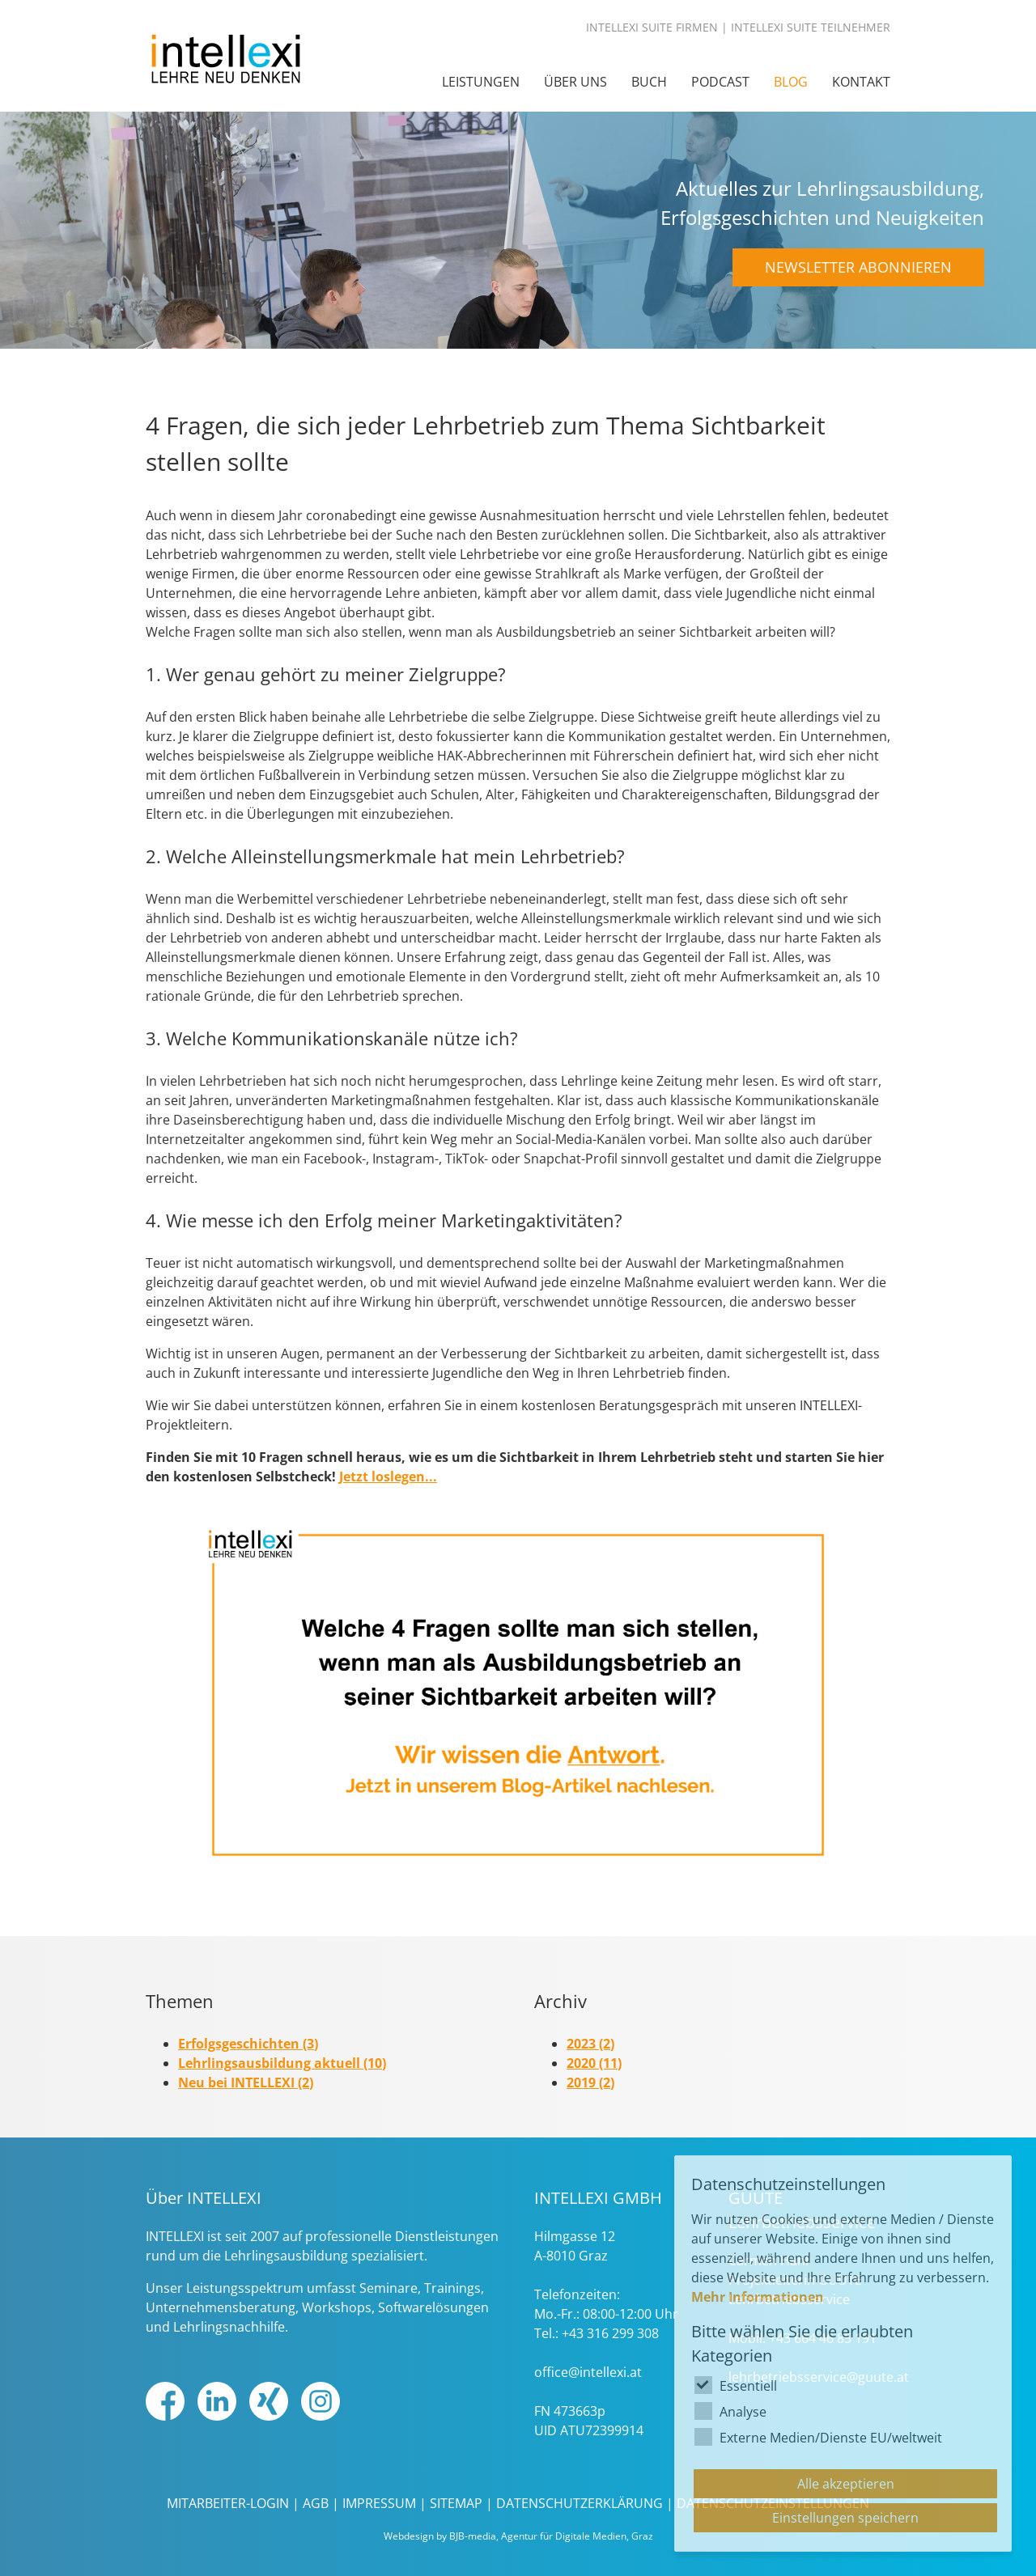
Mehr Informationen (757, 2297)
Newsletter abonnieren (858, 267)
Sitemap (456, 2503)
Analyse (743, 2412)
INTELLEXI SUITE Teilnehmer (810, 27)
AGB (316, 2503)
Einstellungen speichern (845, 2518)
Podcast (720, 82)
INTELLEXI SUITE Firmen (652, 27)
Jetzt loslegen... (388, 1476)
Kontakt (861, 82)
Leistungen (481, 82)
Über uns (575, 82)
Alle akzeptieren (845, 2484)
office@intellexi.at (588, 2372)
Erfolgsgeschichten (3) (248, 2044)
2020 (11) (594, 2063)
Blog (791, 82)
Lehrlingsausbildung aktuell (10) (282, 2063)
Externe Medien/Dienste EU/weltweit (831, 2438)
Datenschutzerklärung (579, 2503)
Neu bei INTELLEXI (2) (245, 2082)
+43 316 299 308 (610, 2333)
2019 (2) (590, 2082)
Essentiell (748, 2386)
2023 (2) (590, 2044)
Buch (649, 82)
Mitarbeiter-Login (228, 2503)
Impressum (379, 2503)
